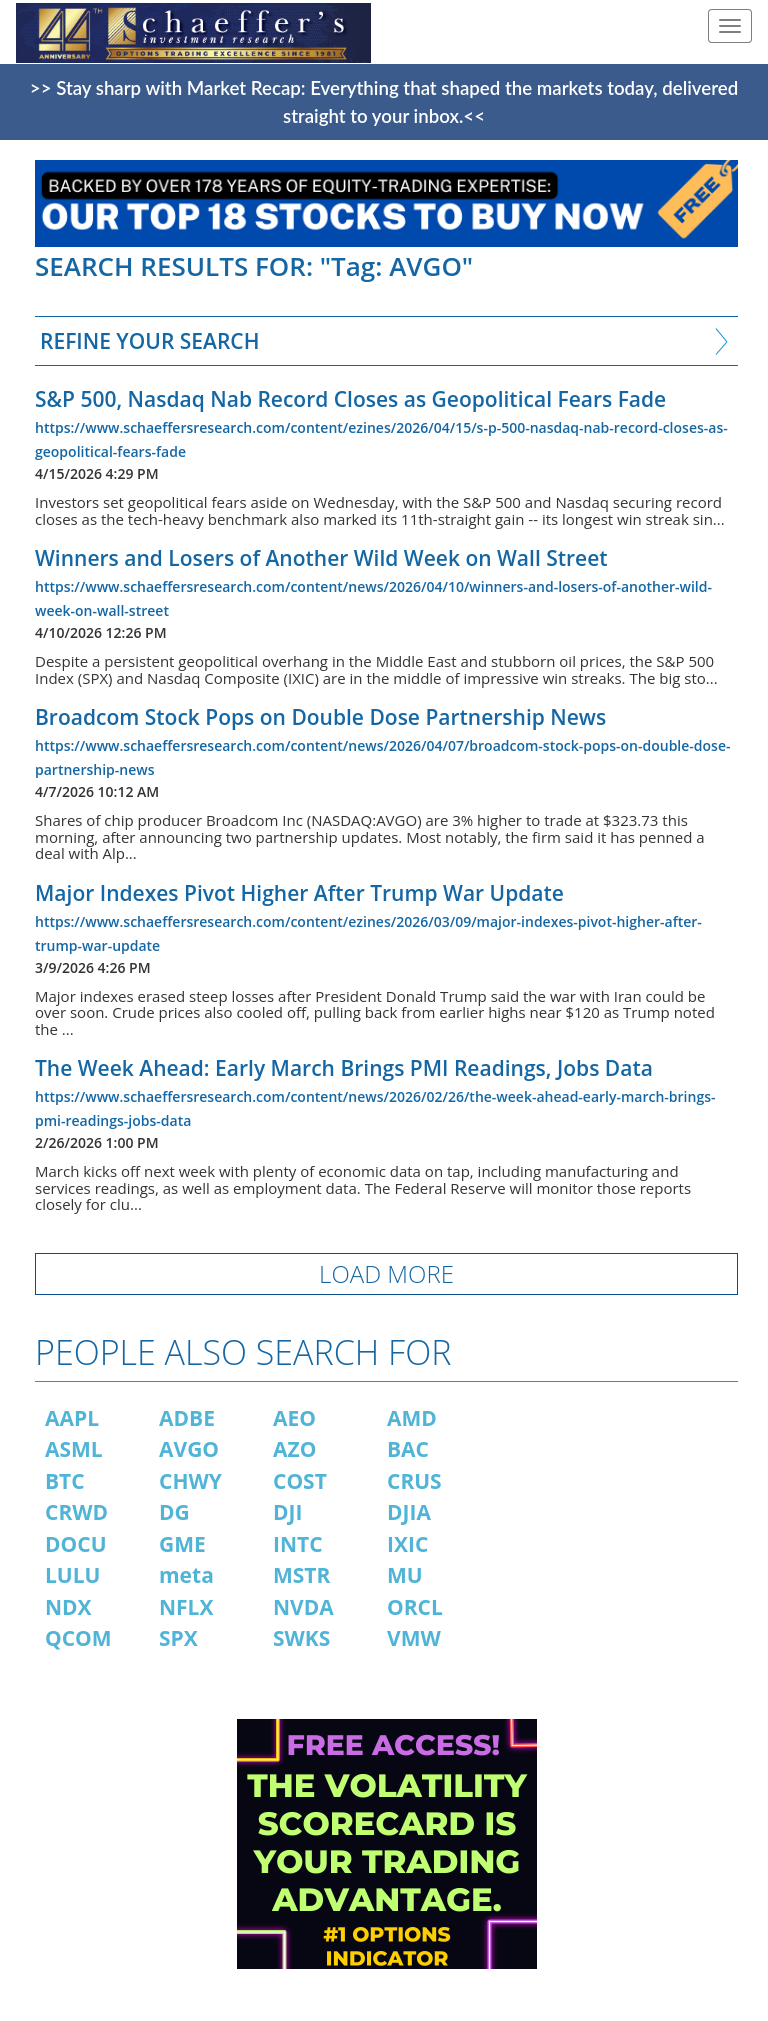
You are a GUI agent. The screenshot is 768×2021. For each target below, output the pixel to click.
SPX (178, 1638)
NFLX (186, 1607)
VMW (414, 1638)
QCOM (78, 1638)
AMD (412, 1418)
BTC (65, 1481)
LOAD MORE (386, 1273)
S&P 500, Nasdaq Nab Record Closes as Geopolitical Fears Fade (350, 399)
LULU (72, 1575)
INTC (298, 1544)
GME (182, 1544)
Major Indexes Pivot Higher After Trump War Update (299, 893)
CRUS (414, 1481)
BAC (408, 1449)
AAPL (72, 1418)
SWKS (301, 1638)
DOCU (76, 1544)
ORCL (415, 1607)
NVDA (303, 1607)
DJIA (409, 1512)
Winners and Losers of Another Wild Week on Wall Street (321, 558)
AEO (294, 1418)
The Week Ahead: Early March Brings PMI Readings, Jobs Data (344, 1068)
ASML (74, 1449)
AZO (294, 1449)
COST (300, 1481)
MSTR (301, 1575)
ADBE (187, 1418)
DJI (287, 1512)
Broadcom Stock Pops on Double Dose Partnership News (320, 717)
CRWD (76, 1512)
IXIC (407, 1544)
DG (174, 1512)
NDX (68, 1607)
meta (186, 1575)
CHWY (190, 1481)
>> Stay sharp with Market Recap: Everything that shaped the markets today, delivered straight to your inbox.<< (384, 102)
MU (405, 1575)
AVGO (189, 1449)
